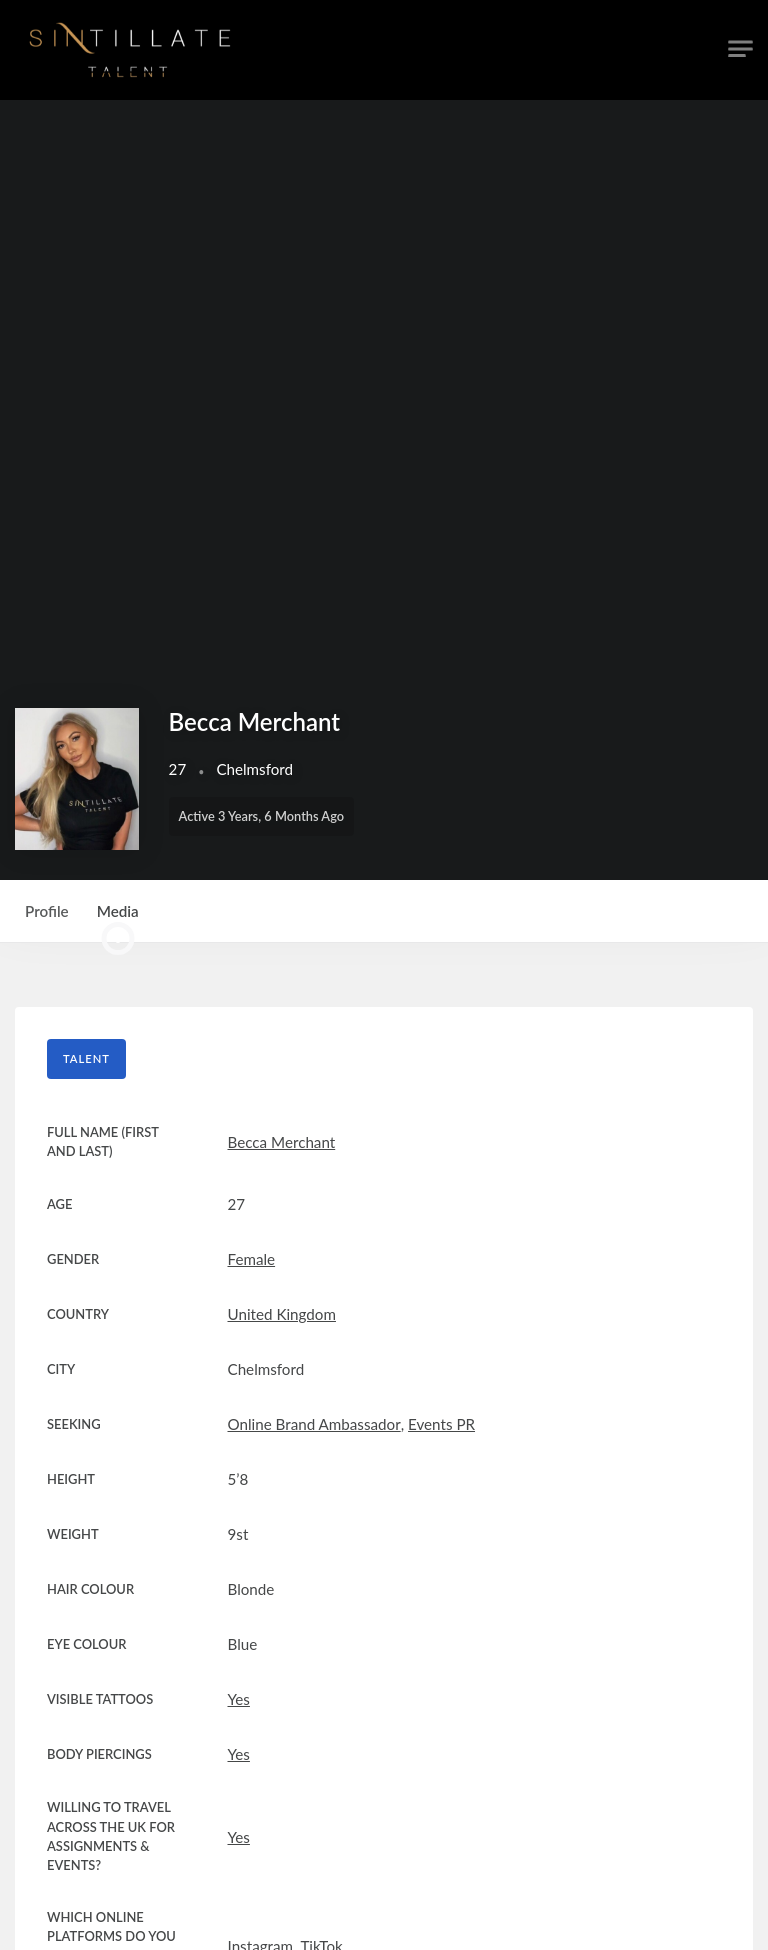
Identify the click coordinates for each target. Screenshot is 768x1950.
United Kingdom (282, 1314)
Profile (47, 911)
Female (252, 1259)
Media (118, 922)
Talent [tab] (86, 1058)
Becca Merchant (282, 1142)
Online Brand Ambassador (314, 1424)
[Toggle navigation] (740, 49)
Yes (239, 1699)
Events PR (441, 1424)
